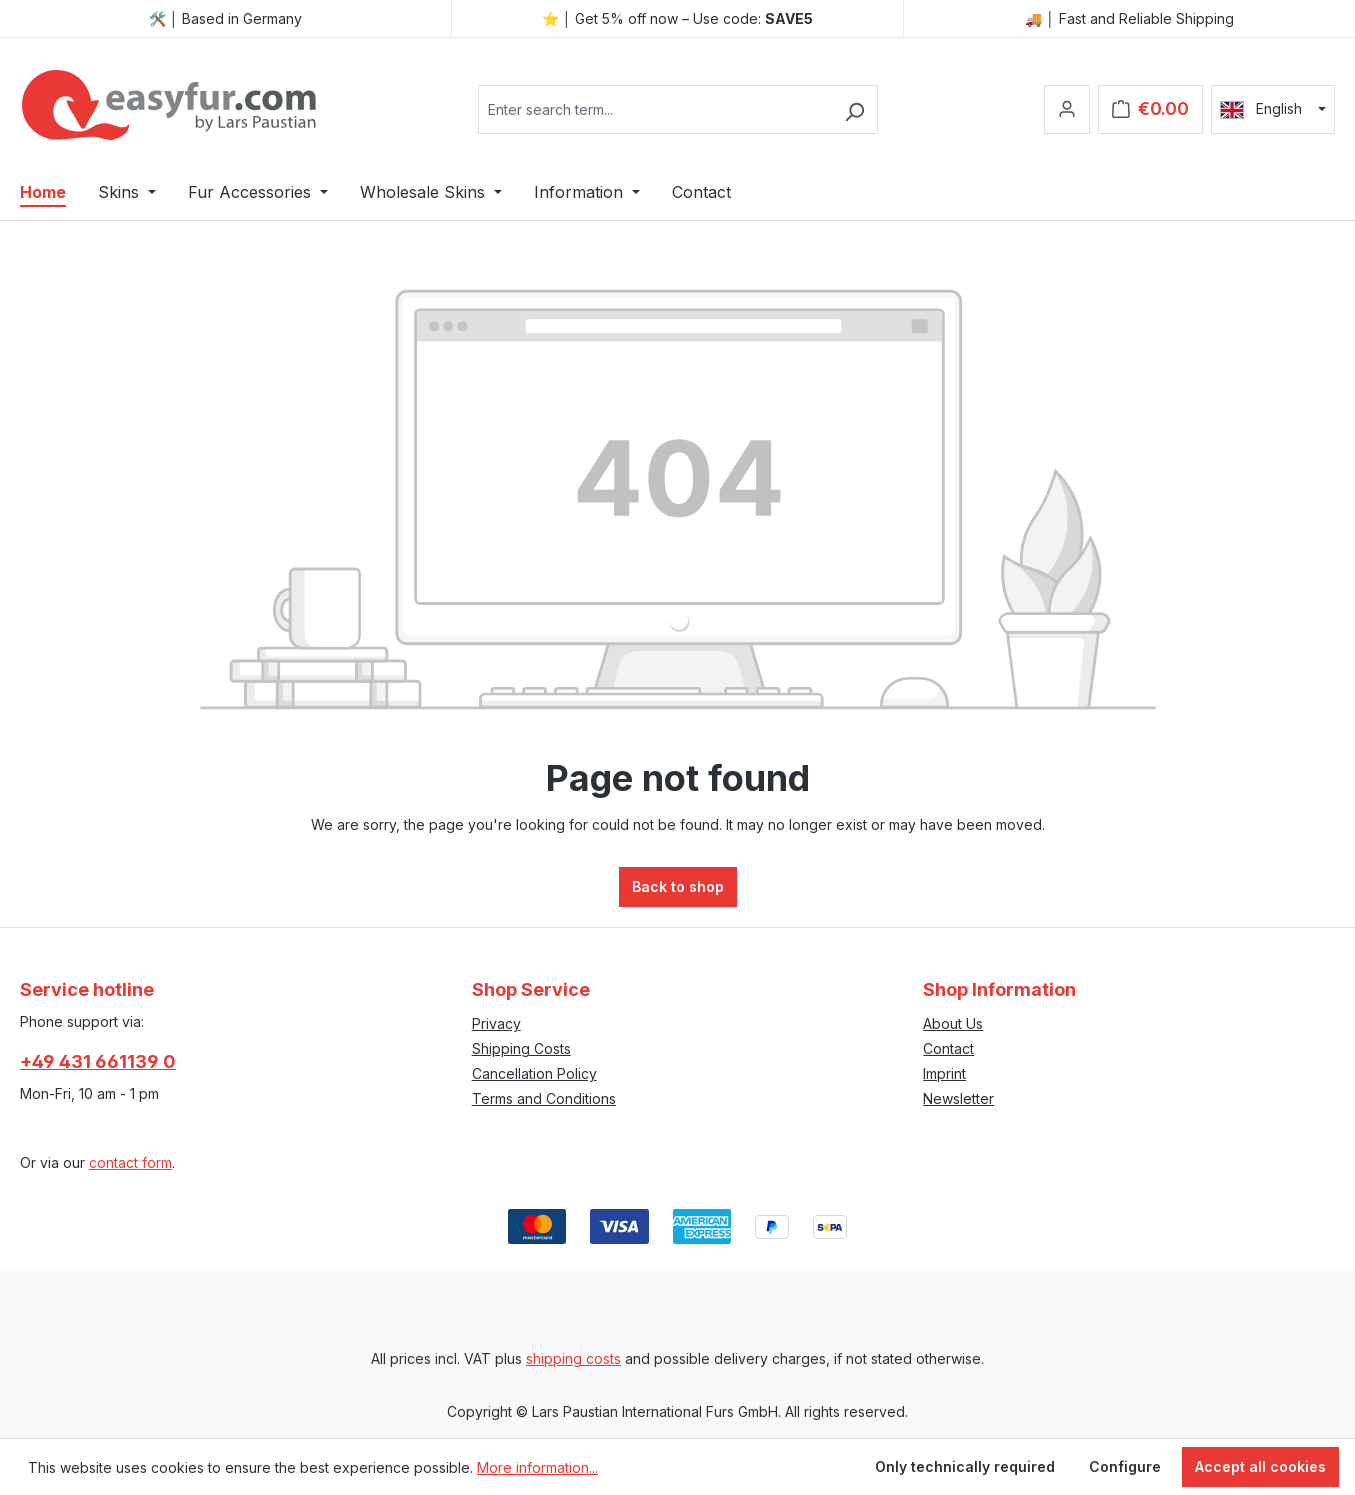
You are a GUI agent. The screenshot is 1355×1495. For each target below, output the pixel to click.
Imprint (944, 1073)
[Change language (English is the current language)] (1273, 109)
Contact (948, 1048)
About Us (953, 1023)
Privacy (496, 1023)
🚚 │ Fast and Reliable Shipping (1129, 18)
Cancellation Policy (534, 1073)
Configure (1125, 1466)
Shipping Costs (521, 1048)
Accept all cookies (1260, 1466)
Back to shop (678, 886)
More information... (537, 1467)
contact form (130, 1162)
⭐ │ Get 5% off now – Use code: (678, 18)
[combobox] (655, 109)
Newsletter (958, 1098)
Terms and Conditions (544, 1098)
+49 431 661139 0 (98, 1061)
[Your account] (1067, 109)
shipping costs (573, 1358)
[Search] (854, 109)
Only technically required (965, 1466)
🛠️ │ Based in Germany (226, 18)
